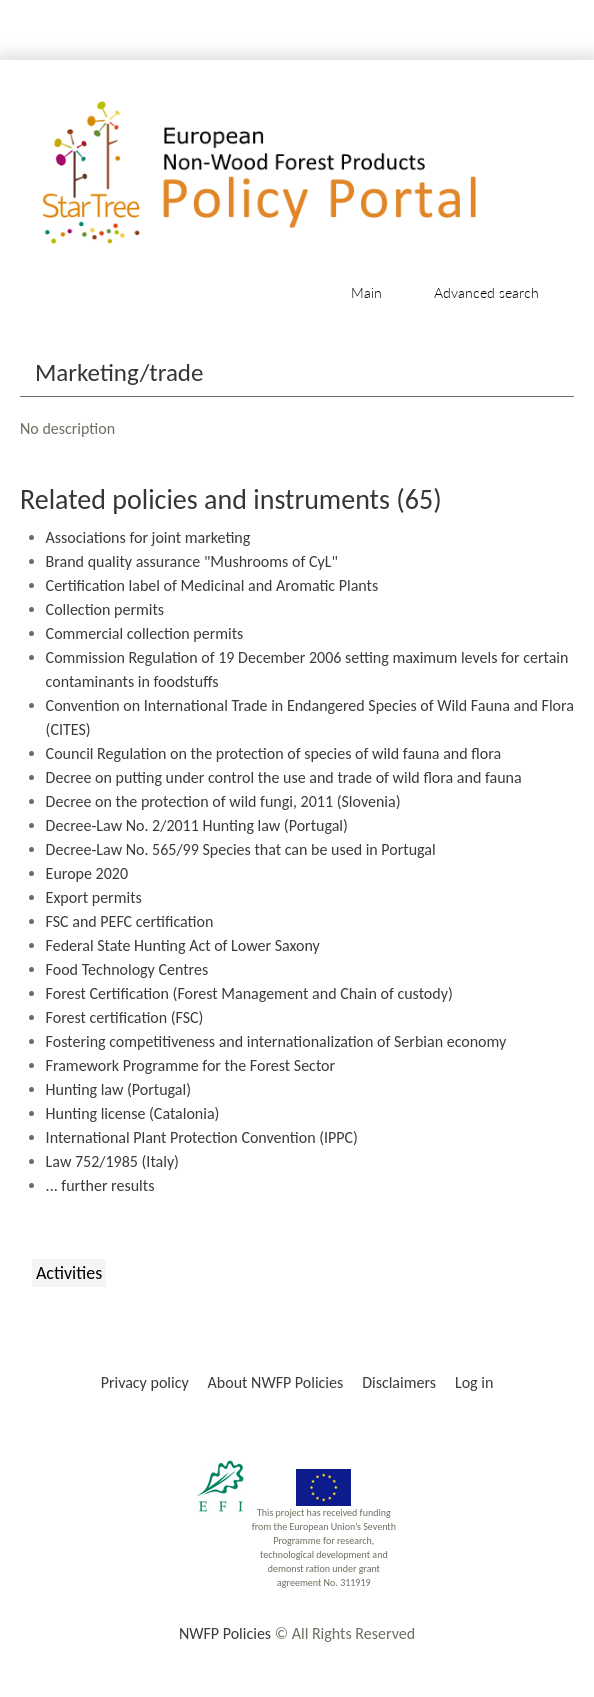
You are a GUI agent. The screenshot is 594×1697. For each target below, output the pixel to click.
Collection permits (105, 609)
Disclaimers (399, 1382)
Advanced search (486, 292)
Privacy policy (145, 1382)
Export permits (94, 897)
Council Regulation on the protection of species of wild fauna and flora (273, 753)
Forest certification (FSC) (125, 1017)
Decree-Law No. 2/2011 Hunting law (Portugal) (197, 825)
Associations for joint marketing (148, 537)
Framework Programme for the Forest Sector (191, 1065)
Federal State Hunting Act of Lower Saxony (183, 945)
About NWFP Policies (276, 1382)
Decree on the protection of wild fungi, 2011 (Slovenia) (223, 801)
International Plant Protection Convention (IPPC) (202, 1137)
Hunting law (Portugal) (118, 1089)
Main (366, 292)
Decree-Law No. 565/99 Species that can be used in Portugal (241, 849)
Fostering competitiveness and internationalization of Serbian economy (276, 1041)
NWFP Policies (225, 1633)
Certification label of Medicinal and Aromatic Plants (212, 585)
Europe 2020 (87, 873)
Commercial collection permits (145, 633)
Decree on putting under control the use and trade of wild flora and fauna (284, 777)
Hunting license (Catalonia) (133, 1113)
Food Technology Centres (127, 969)
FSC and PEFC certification (130, 921)
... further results (100, 1185)
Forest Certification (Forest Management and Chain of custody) (249, 993)
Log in (474, 1382)
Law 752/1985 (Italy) (112, 1161)
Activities (69, 1273)
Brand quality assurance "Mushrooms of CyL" (192, 561)
